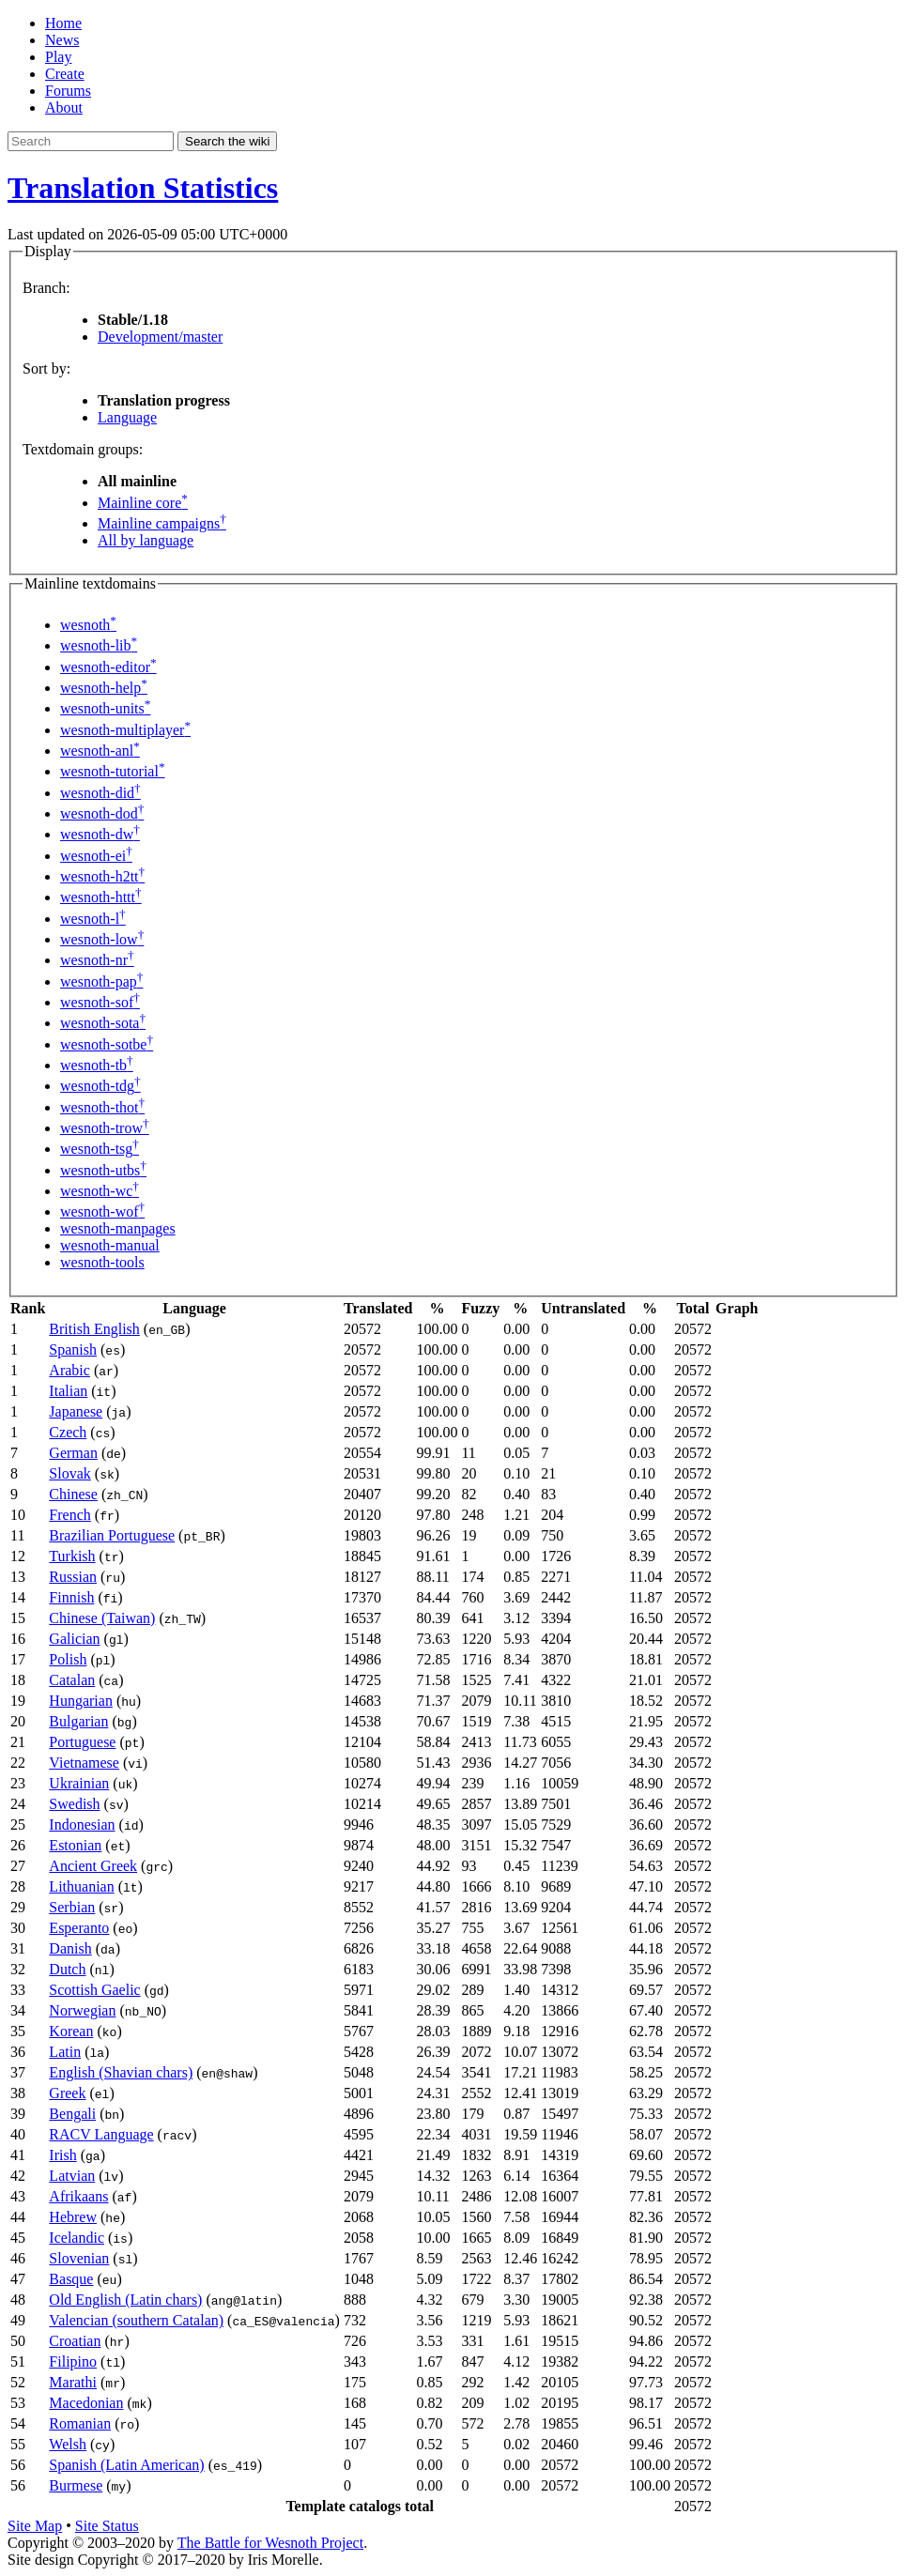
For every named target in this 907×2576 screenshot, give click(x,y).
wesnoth (88, 625)
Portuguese (82, 1742)
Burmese (75, 2485)
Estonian (75, 1845)
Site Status (107, 2526)
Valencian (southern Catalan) (136, 2320)
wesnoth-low (102, 939)
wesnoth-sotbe (106, 1044)
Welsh (67, 2444)
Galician (74, 1639)
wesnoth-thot (102, 1107)
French (69, 1515)
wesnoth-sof (100, 1002)
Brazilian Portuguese (112, 1535)
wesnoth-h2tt (102, 876)
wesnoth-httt (101, 897)
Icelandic (76, 2238)
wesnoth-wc (99, 1191)
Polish (67, 1659)
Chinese (73, 1494)
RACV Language (101, 2134)
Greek (67, 2093)
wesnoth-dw (100, 834)
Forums (68, 91)
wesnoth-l (93, 919)
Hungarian (81, 1701)
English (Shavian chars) (120, 2072)
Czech (67, 1432)
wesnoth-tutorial (112, 771)
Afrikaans (78, 2196)
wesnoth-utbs (103, 1170)
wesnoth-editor (108, 667)
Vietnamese (84, 1763)
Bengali (72, 2114)
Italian (68, 1391)
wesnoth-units (105, 708)
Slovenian (79, 2258)
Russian (73, 1577)
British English (94, 1329)
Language (127, 417)
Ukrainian (79, 1783)
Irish (62, 2155)
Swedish (74, 1804)
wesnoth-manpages (118, 1228)
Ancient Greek (93, 1866)
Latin (65, 2052)
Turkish (72, 1556)
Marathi (73, 2382)
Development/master (160, 337)
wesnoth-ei (96, 856)
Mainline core (143, 503)
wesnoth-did (100, 793)
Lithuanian (81, 1886)
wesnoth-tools (102, 1262)
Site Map (35, 2526)
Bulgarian (78, 1721)
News (62, 40)
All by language (145, 540)
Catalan (72, 1680)
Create (65, 74)
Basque (71, 2279)
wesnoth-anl (100, 751)
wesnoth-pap (101, 981)
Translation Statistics (143, 188)
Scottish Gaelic (94, 1990)
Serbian (72, 1907)
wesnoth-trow (104, 1128)
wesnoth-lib (98, 645)
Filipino (73, 2361)
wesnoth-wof (102, 1211)
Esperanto (79, 1928)
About (64, 107)
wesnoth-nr (97, 960)
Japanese (75, 1411)
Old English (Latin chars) (125, 2300)
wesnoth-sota (103, 1023)
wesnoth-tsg (99, 1149)
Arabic (69, 1370)
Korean (71, 2031)
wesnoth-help (103, 688)
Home (63, 23)
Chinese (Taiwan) (102, 1618)
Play (58, 57)
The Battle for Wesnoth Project (270, 2543)
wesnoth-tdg (100, 1086)
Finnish (71, 1597)
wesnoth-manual (110, 1245)
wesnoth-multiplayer (125, 730)
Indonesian (82, 1824)
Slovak (69, 1473)
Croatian (74, 2341)
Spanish (73, 1349)
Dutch (67, 1969)
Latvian (72, 2176)
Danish (70, 1948)
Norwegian (82, 2010)
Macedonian (86, 2403)
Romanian (80, 2423)
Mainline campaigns (162, 523)
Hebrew (73, 2217)
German (73, 1453)
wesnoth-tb (96, 1065)
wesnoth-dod (102, 813)
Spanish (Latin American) (126, 2465)
